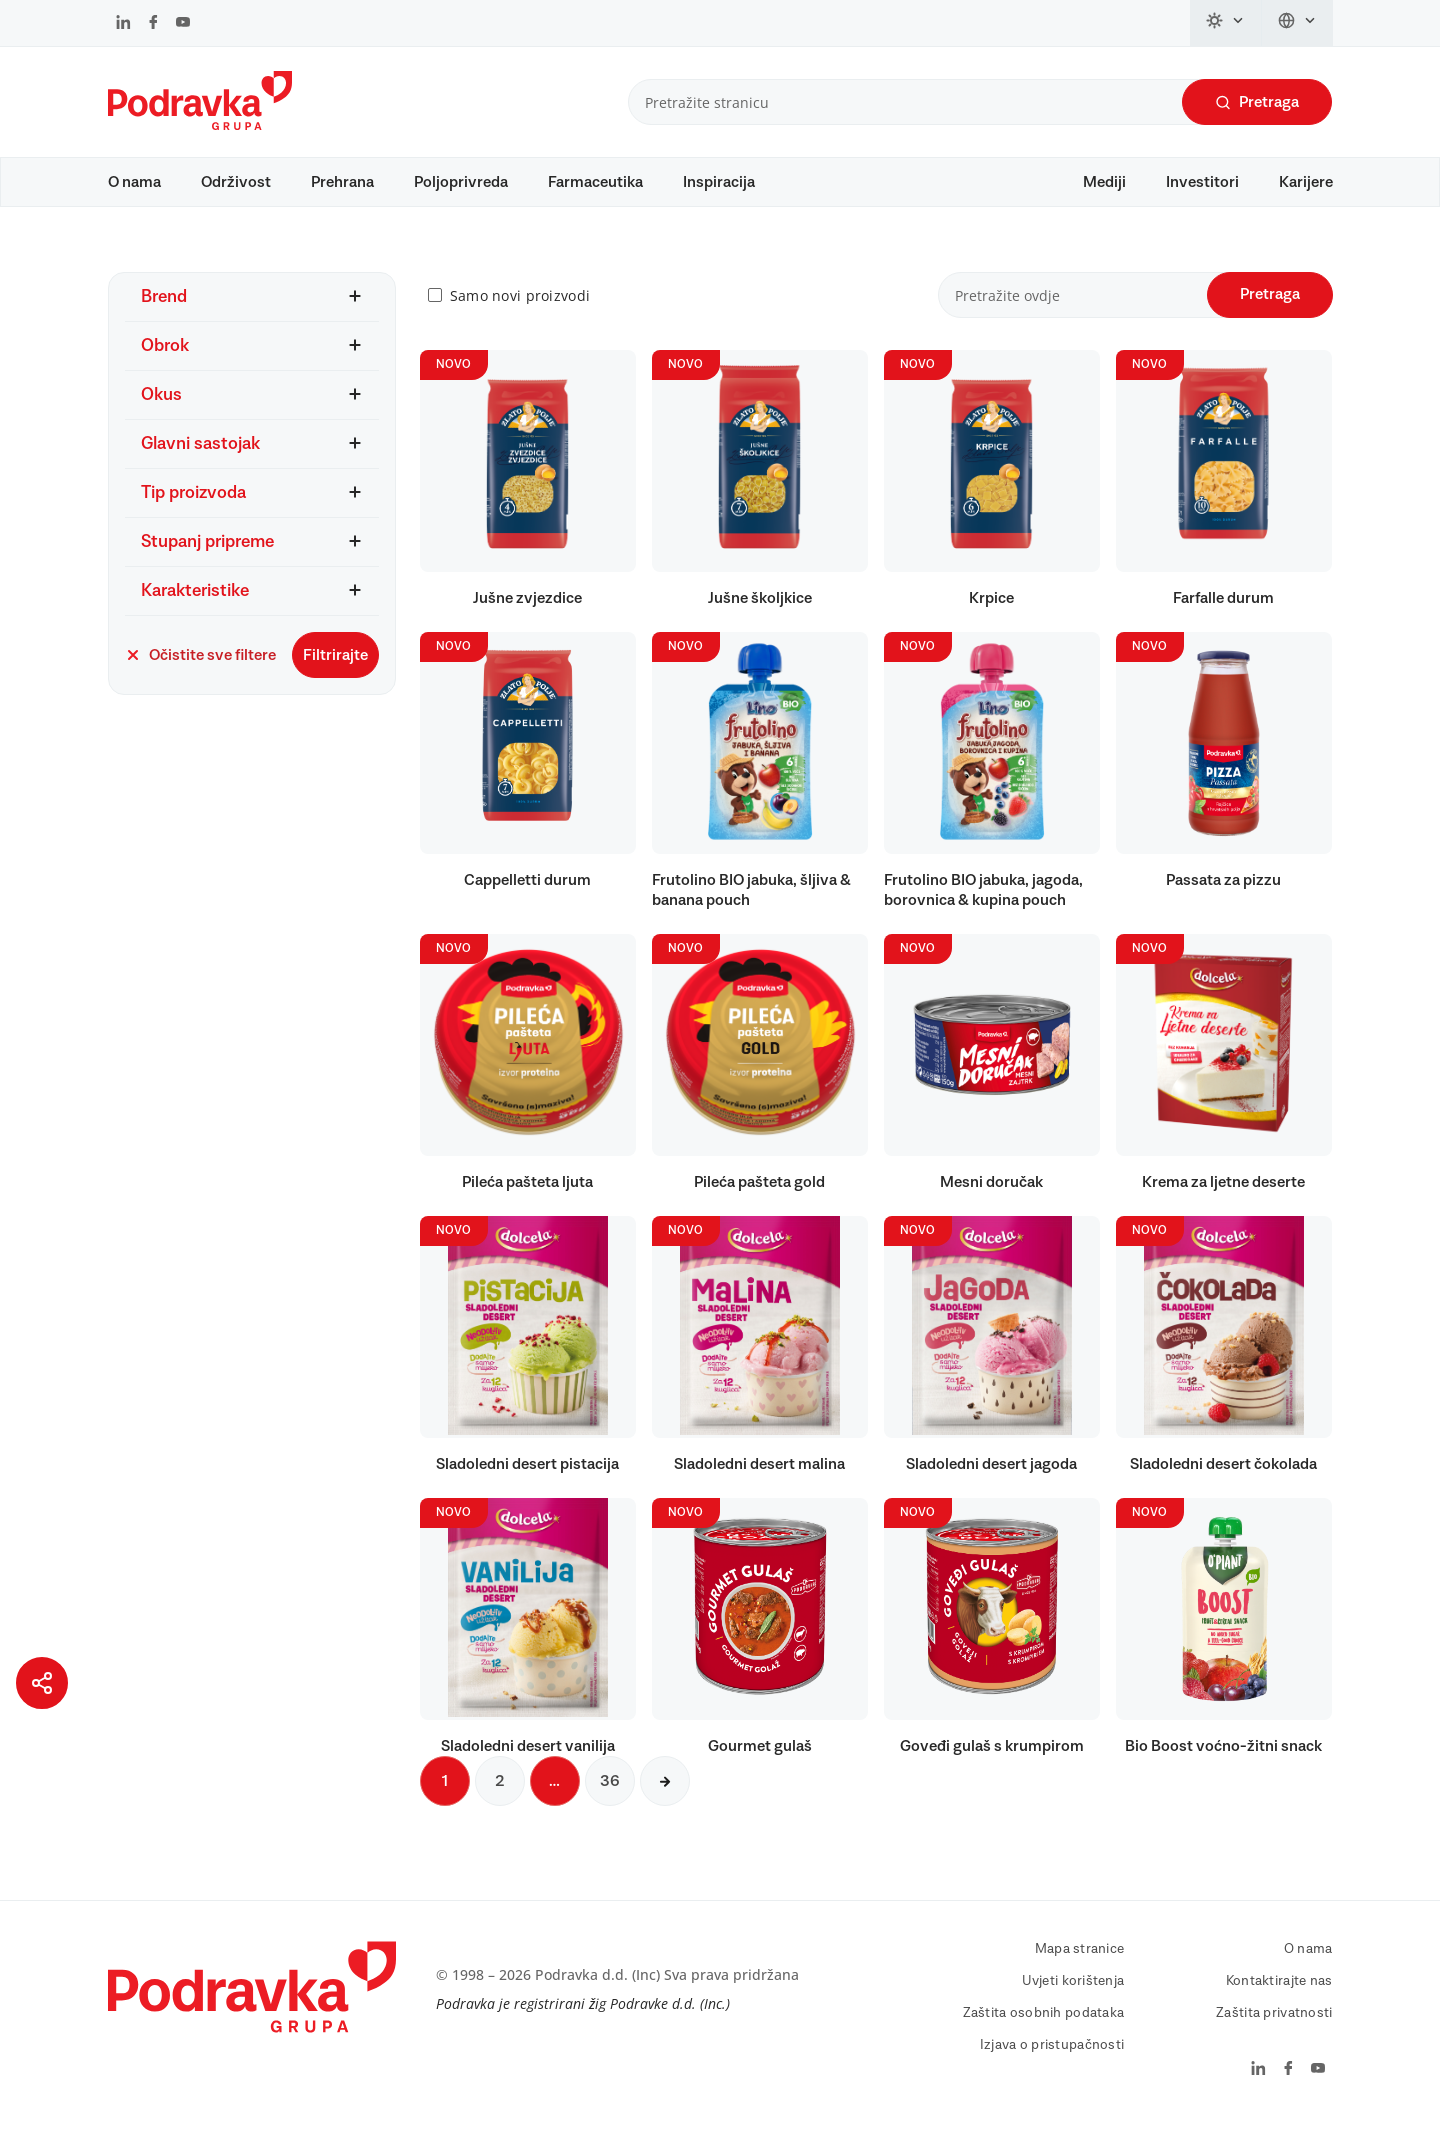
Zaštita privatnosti (1274, 2023)
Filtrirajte (335, 665)
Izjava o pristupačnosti (1052, 2055)
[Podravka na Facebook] (153, 24)
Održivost (236, 182)
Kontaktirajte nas (1279, 1991)
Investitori (1202, 182)
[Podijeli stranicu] (42, 1683)
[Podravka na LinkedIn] (123, 24)
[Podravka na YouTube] (183, 24)
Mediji (1104, 182)
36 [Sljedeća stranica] (610, 1791)
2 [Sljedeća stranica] (500, 1791)
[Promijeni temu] (1226, 23)
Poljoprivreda (461, 182)
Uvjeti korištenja (1073, 1991)
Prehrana (342, 182)
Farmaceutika (595, 182)
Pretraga (1257, 102)
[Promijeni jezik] (1297, 23)
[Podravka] (200, 125)
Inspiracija (719, 182)
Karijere (1306, 182)
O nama (134, 182)
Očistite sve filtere (200, 665)
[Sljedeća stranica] (665, 1791)
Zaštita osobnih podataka (1044, 2023)
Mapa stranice (1080, 1959)
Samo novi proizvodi (520, 305)
